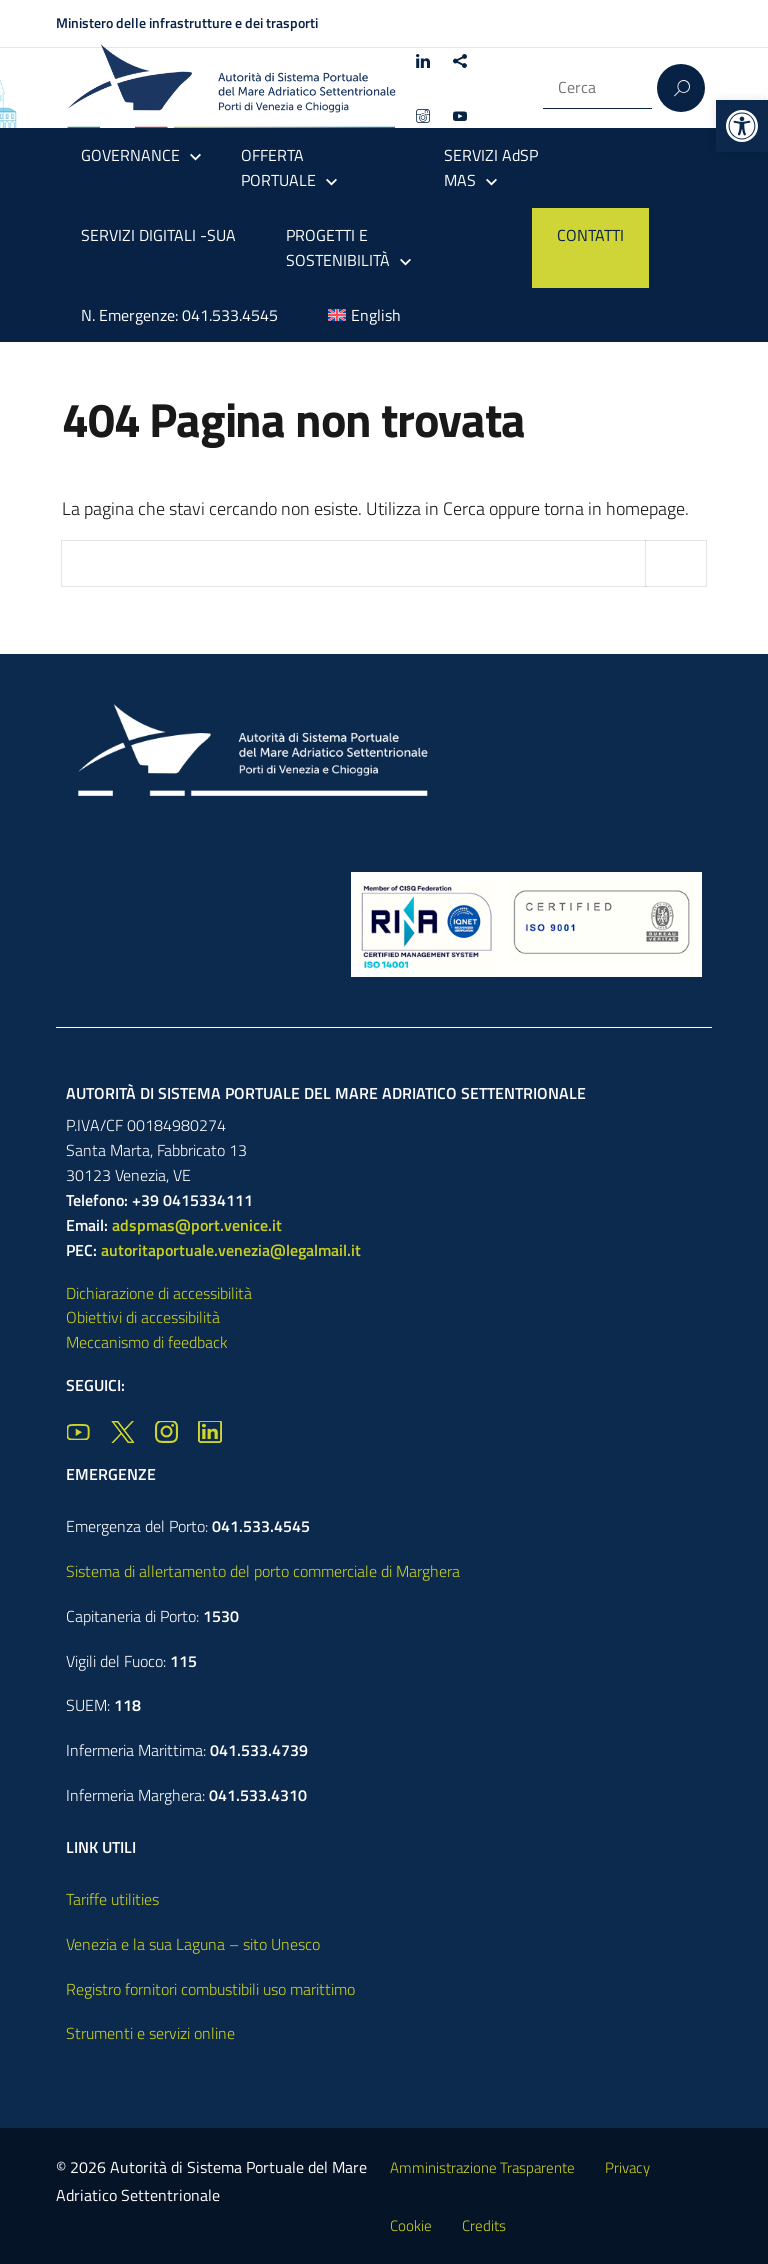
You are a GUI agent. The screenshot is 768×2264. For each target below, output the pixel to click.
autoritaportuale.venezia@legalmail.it (231, 1250)
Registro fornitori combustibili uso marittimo (210, 1989)
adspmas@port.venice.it (197, 1225)
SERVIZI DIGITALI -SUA (158, 235)
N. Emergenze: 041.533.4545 (179, 315)
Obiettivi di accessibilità (143, 1317)
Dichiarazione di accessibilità (159, 1293)
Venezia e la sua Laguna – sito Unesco (193, 1944)
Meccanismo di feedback (147, 1342)
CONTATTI (590, 235)
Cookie (411, 2225)
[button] (742, 126)
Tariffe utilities (112, 1899)
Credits (484, 2225)
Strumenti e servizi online (150, 2033)
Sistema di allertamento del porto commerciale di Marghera (263, 1571)
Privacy (627, 2167)
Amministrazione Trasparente (482, 2167)
